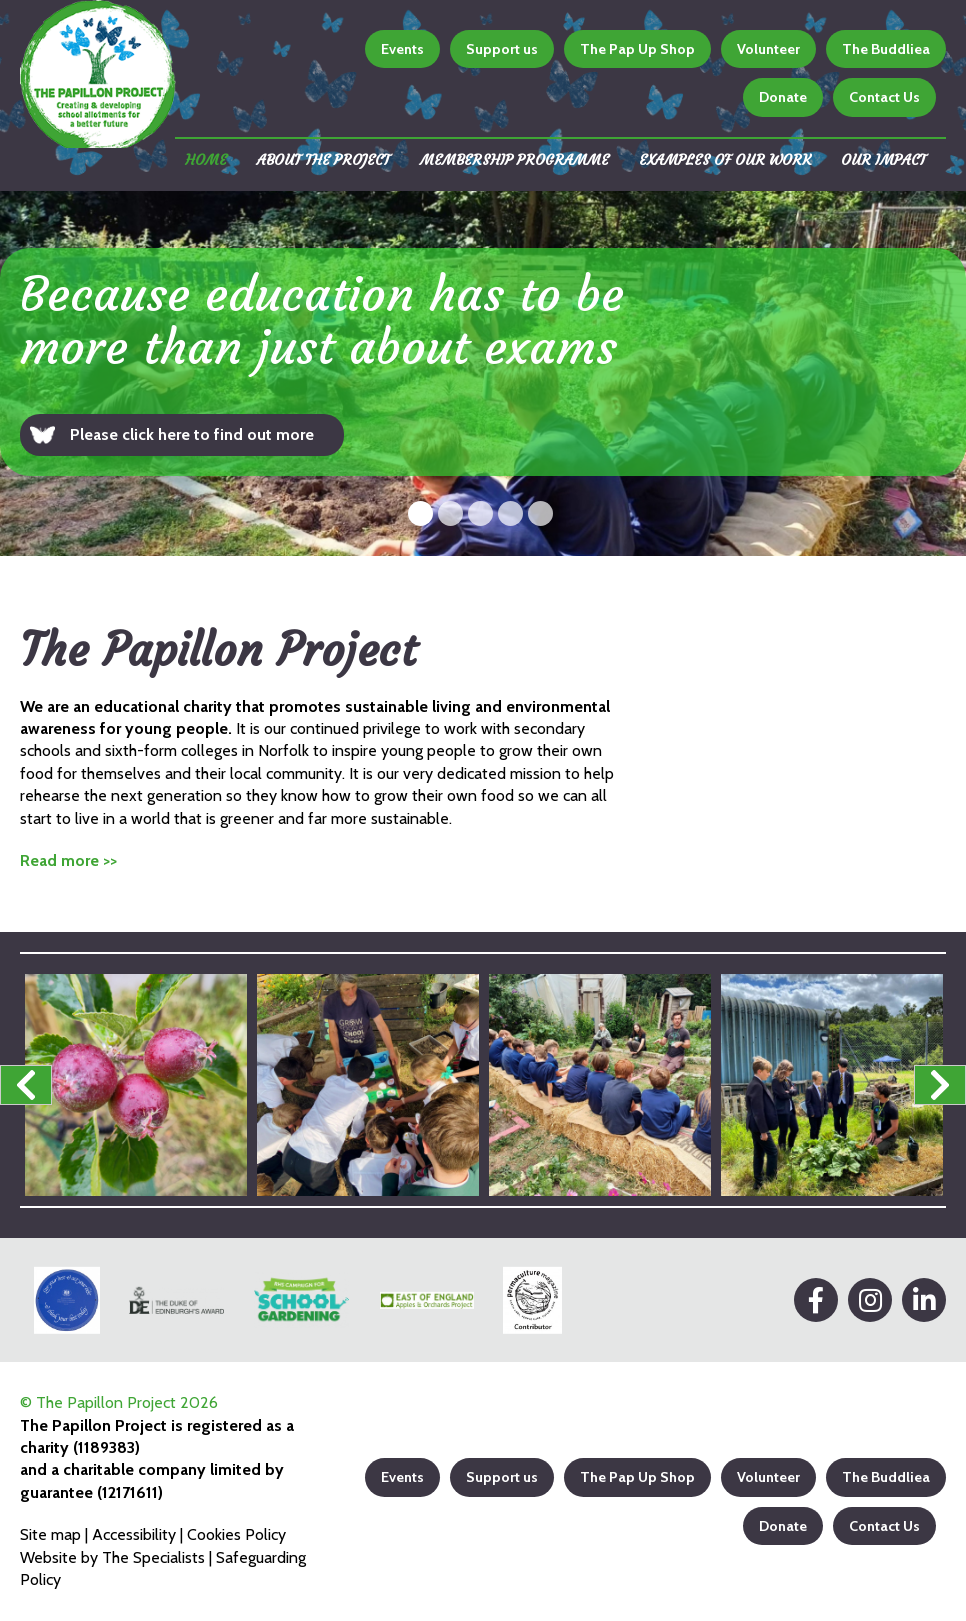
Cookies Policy (236, 1534)
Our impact (883, 160)
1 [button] (420, 513)
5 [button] (540, 513)
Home (206, 160)
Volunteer (768, 49)
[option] (483, 373)
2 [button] (450, 513)
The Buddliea (886, 49)
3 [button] (480, 513)
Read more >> (68, 860)
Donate (783, 97)
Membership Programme (514, 160)
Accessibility (134, 1534)
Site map (50, 1534)
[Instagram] (870, 1300)
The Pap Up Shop (637, 49)
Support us (502, 49)
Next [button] (940, 1085)
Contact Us (884, 97)
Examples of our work (725, 160)
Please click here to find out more (192, 434)
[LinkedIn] (924, 1300)
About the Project (323, 160)
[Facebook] (816, 1300)
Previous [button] (26, 1085)
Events (402, 49)
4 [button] (510, 513)
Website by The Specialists (112, 1557)
